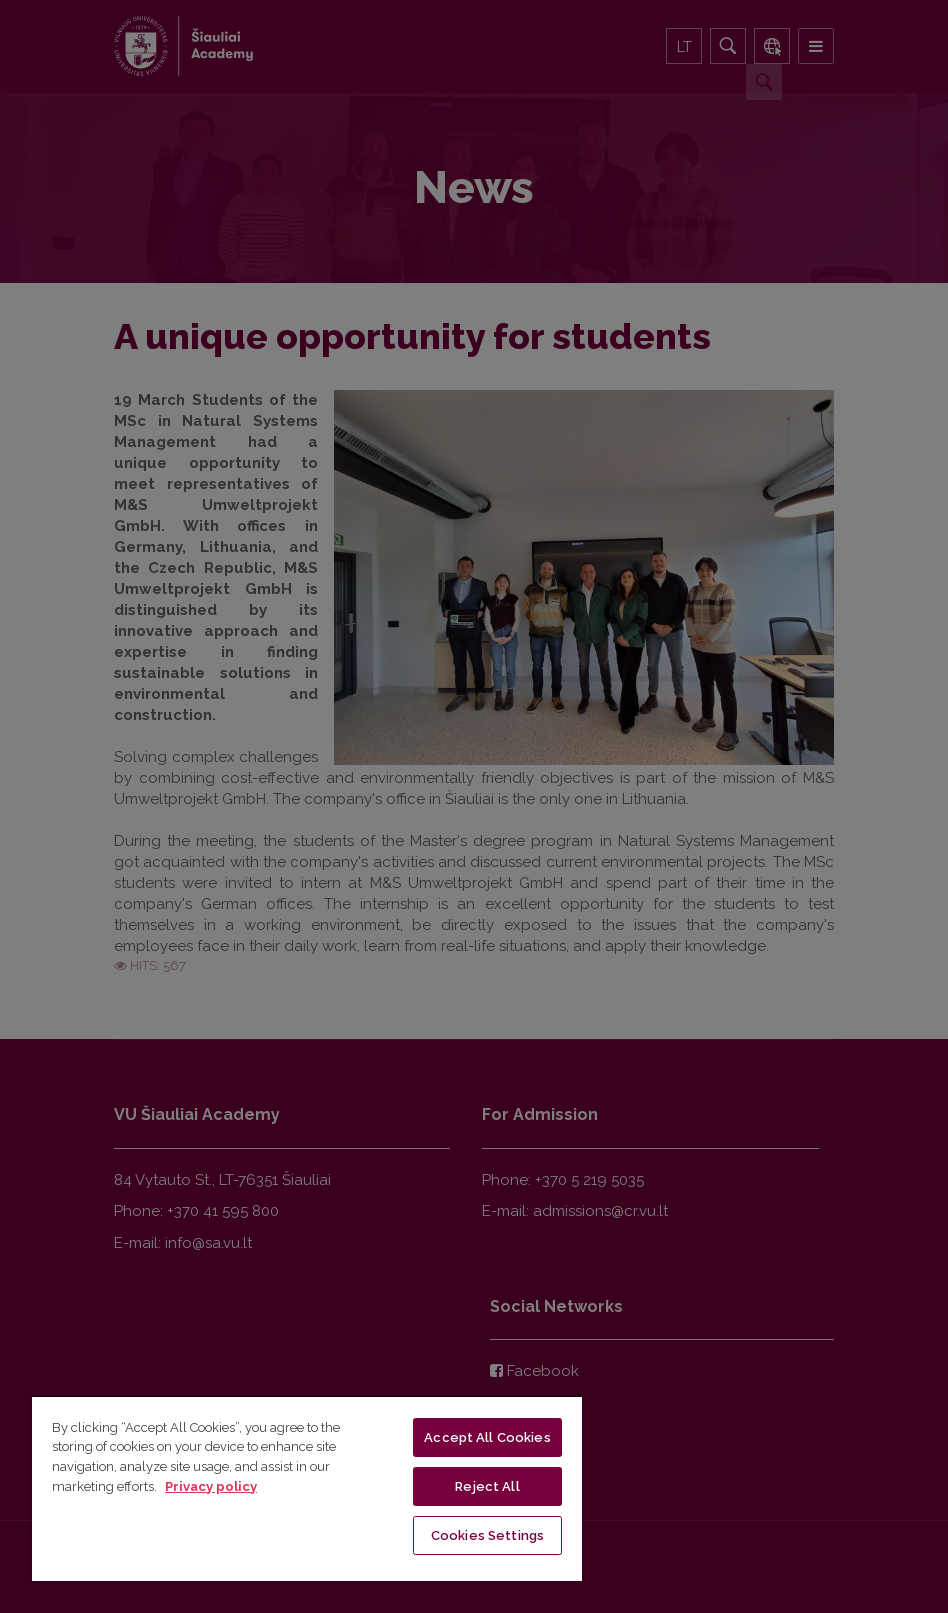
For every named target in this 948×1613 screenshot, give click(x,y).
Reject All (487, 1486)
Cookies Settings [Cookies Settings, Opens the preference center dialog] (487, 1535)
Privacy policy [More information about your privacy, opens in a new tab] (211, 1486)
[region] (307, 1488)
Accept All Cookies (487, 1437)
